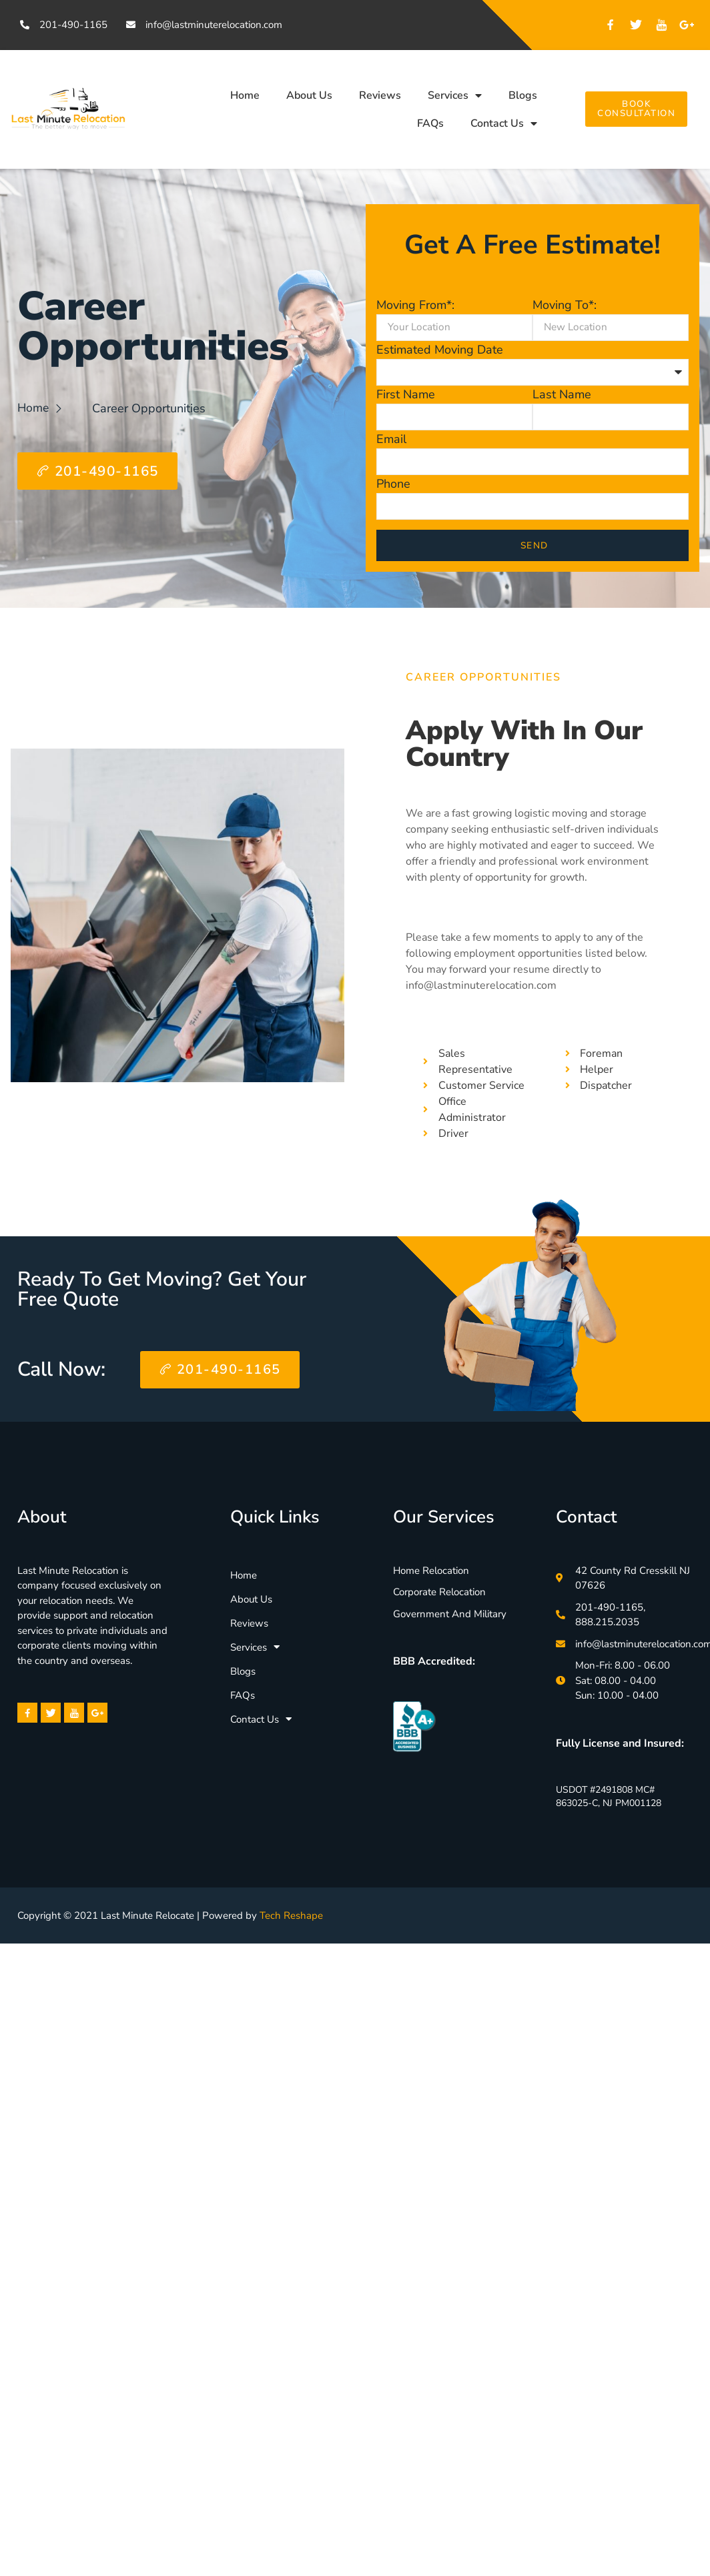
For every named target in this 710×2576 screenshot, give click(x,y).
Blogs (522, 95)
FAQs (430, 123)
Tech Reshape (291, 1916)
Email (391, 439)
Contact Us (503, 123)
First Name (405, 394)
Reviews (380, 95)
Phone (393, 484)
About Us (309, 95)
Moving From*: (415, 305)
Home (245, 95)
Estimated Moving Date (439, 350)
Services (455, 95)
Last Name (561, 394)
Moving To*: (564, 305)
